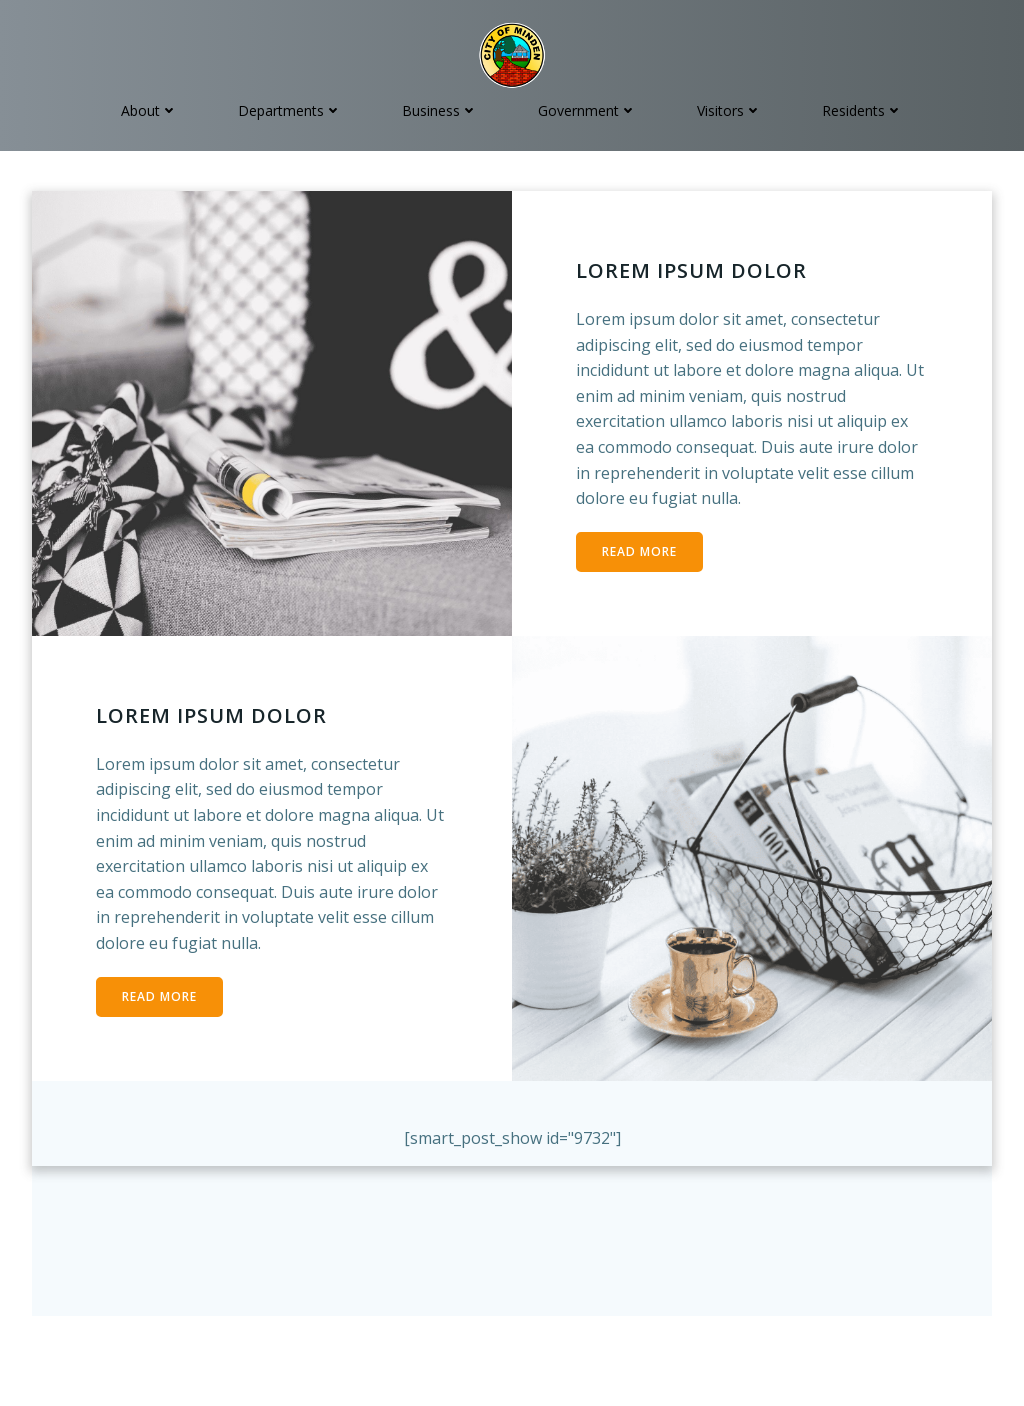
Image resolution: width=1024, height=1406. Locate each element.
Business (440, 110)
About (149, 110)
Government (587, 110)
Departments (290, 110)
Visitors (729, 110)
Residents (862, 110)
